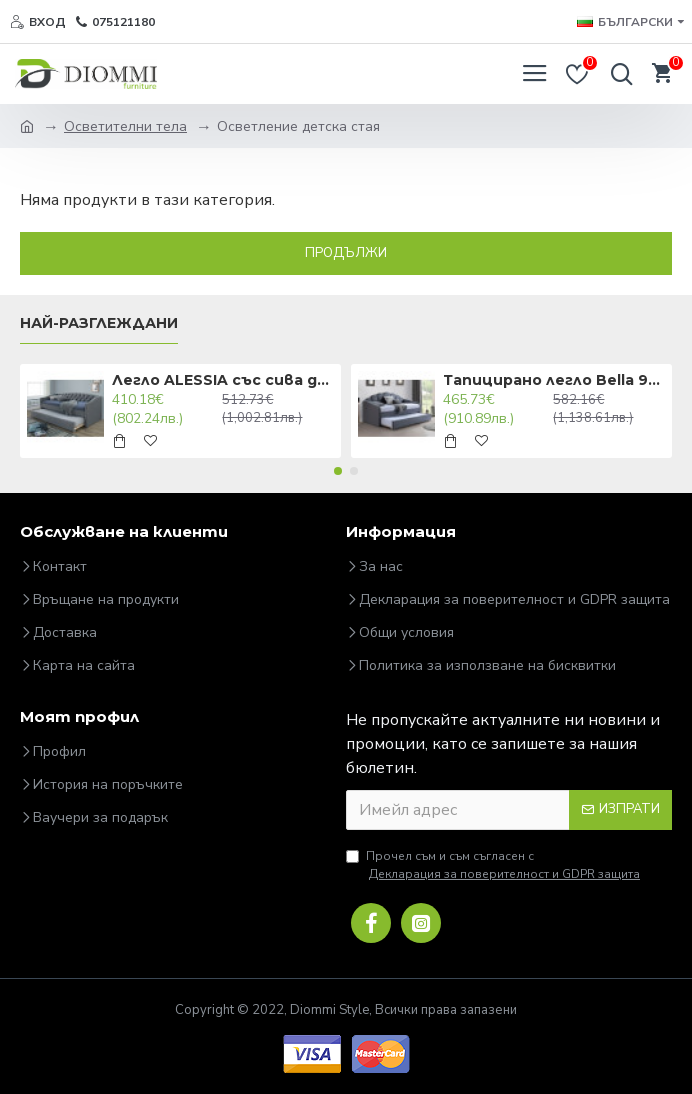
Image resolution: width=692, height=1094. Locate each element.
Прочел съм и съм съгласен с (494, 865)
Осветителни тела (125, 126)
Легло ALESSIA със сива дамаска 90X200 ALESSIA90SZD (223, 380)
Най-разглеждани (99, 323)
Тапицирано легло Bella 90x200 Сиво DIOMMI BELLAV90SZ (554, 380)
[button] (338, 471)
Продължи (346, 253)
